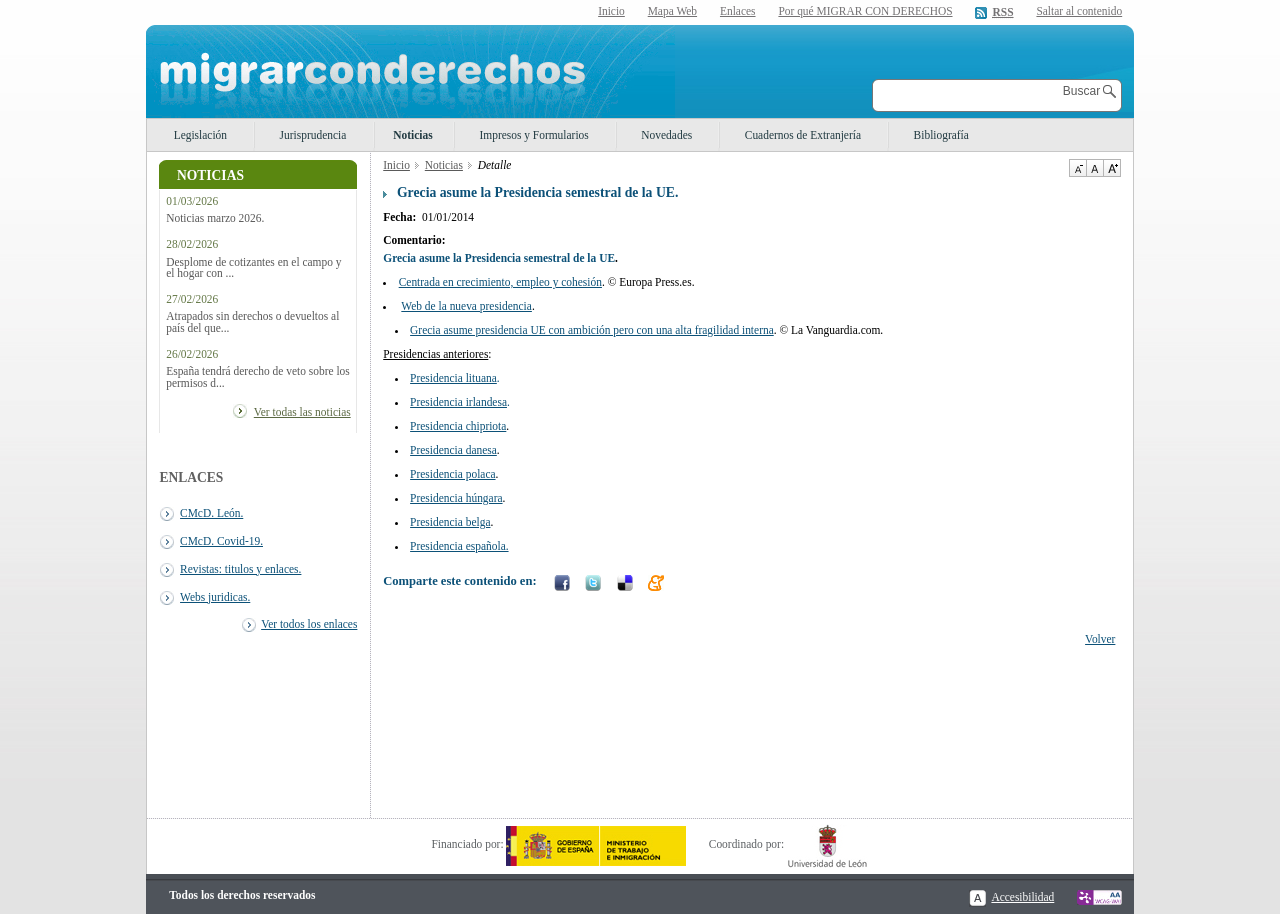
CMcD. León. (211, 513)
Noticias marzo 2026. (215, 218)
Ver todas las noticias (302, 412)
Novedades (666, 135)
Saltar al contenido (1079, 11)
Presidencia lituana (453, 378)
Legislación (200, 135)
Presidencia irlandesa (458, 402)
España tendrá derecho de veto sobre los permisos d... (258, 377)
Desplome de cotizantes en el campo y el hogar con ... (253, 268)
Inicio (611, 11)
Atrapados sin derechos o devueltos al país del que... (252, 322)
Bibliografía (941, 135)
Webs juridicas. (215, 597)
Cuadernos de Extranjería (803, 135)
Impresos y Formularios (533, 135)
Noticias (412, 135)
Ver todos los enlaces (309, 624)
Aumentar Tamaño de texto (1112, 168)
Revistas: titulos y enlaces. (240, 569)
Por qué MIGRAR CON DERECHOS (865, 11)
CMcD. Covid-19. (221, 541)
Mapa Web (672, 11)
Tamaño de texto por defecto (1094, 168)
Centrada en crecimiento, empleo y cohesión (500, 282)
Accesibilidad (1022, 897)
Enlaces (738, 11)
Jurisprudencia (313, 135)
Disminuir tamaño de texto (1077, 168)
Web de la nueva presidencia (466, 306)
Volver (1100, 639)
